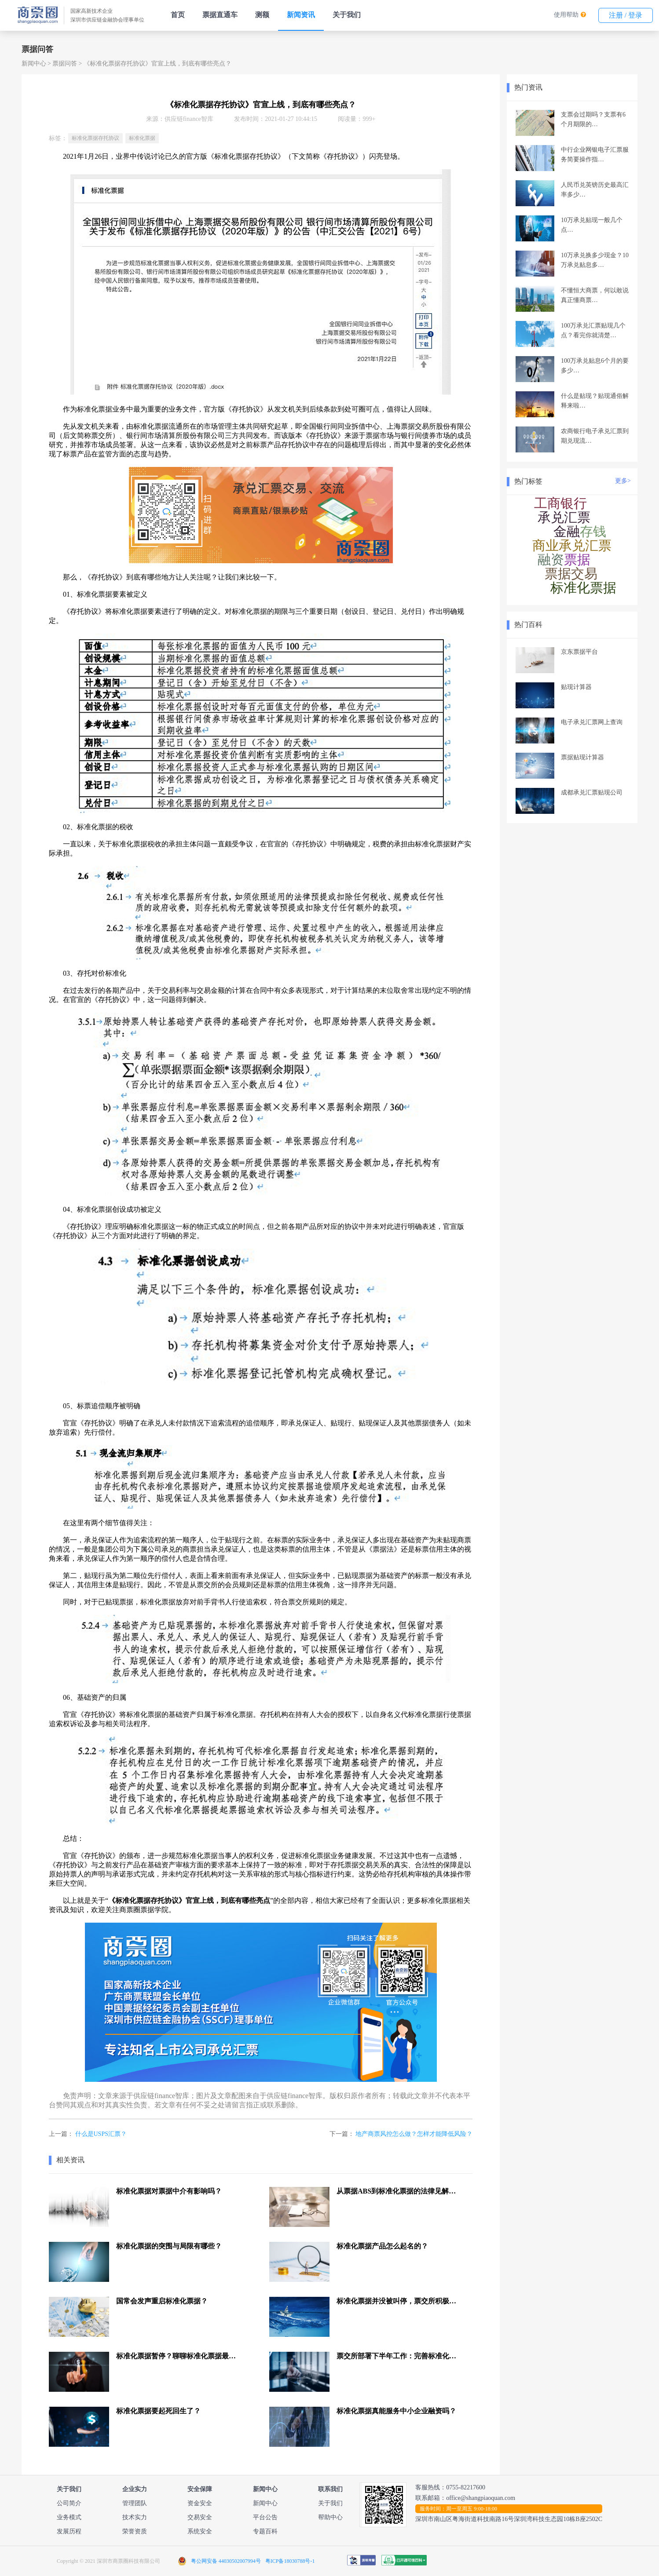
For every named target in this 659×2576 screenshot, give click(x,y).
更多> (623, 480)
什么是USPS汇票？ (101, 2134)
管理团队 (134, 2503)
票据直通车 (220, 14)
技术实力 (134, 2517)
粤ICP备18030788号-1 (290, 2561)
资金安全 (199, 2503)
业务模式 (69, 2517)
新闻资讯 (301, 14)
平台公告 (265, 2517)
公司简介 (69, 2503)
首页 (178, 14)
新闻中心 (34, 63)
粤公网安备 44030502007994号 (226, 2561)
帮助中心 (330, 2517)
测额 (262, 14)
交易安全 (199, 2517)
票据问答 (64, 63)
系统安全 (199, 2531)
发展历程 (69, 2531)
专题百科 (265, 2531)
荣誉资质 (134, 2531)
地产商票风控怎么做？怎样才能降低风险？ (413, 2134)
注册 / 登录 (625, 15)
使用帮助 (566, 14)
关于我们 (347, 14)
